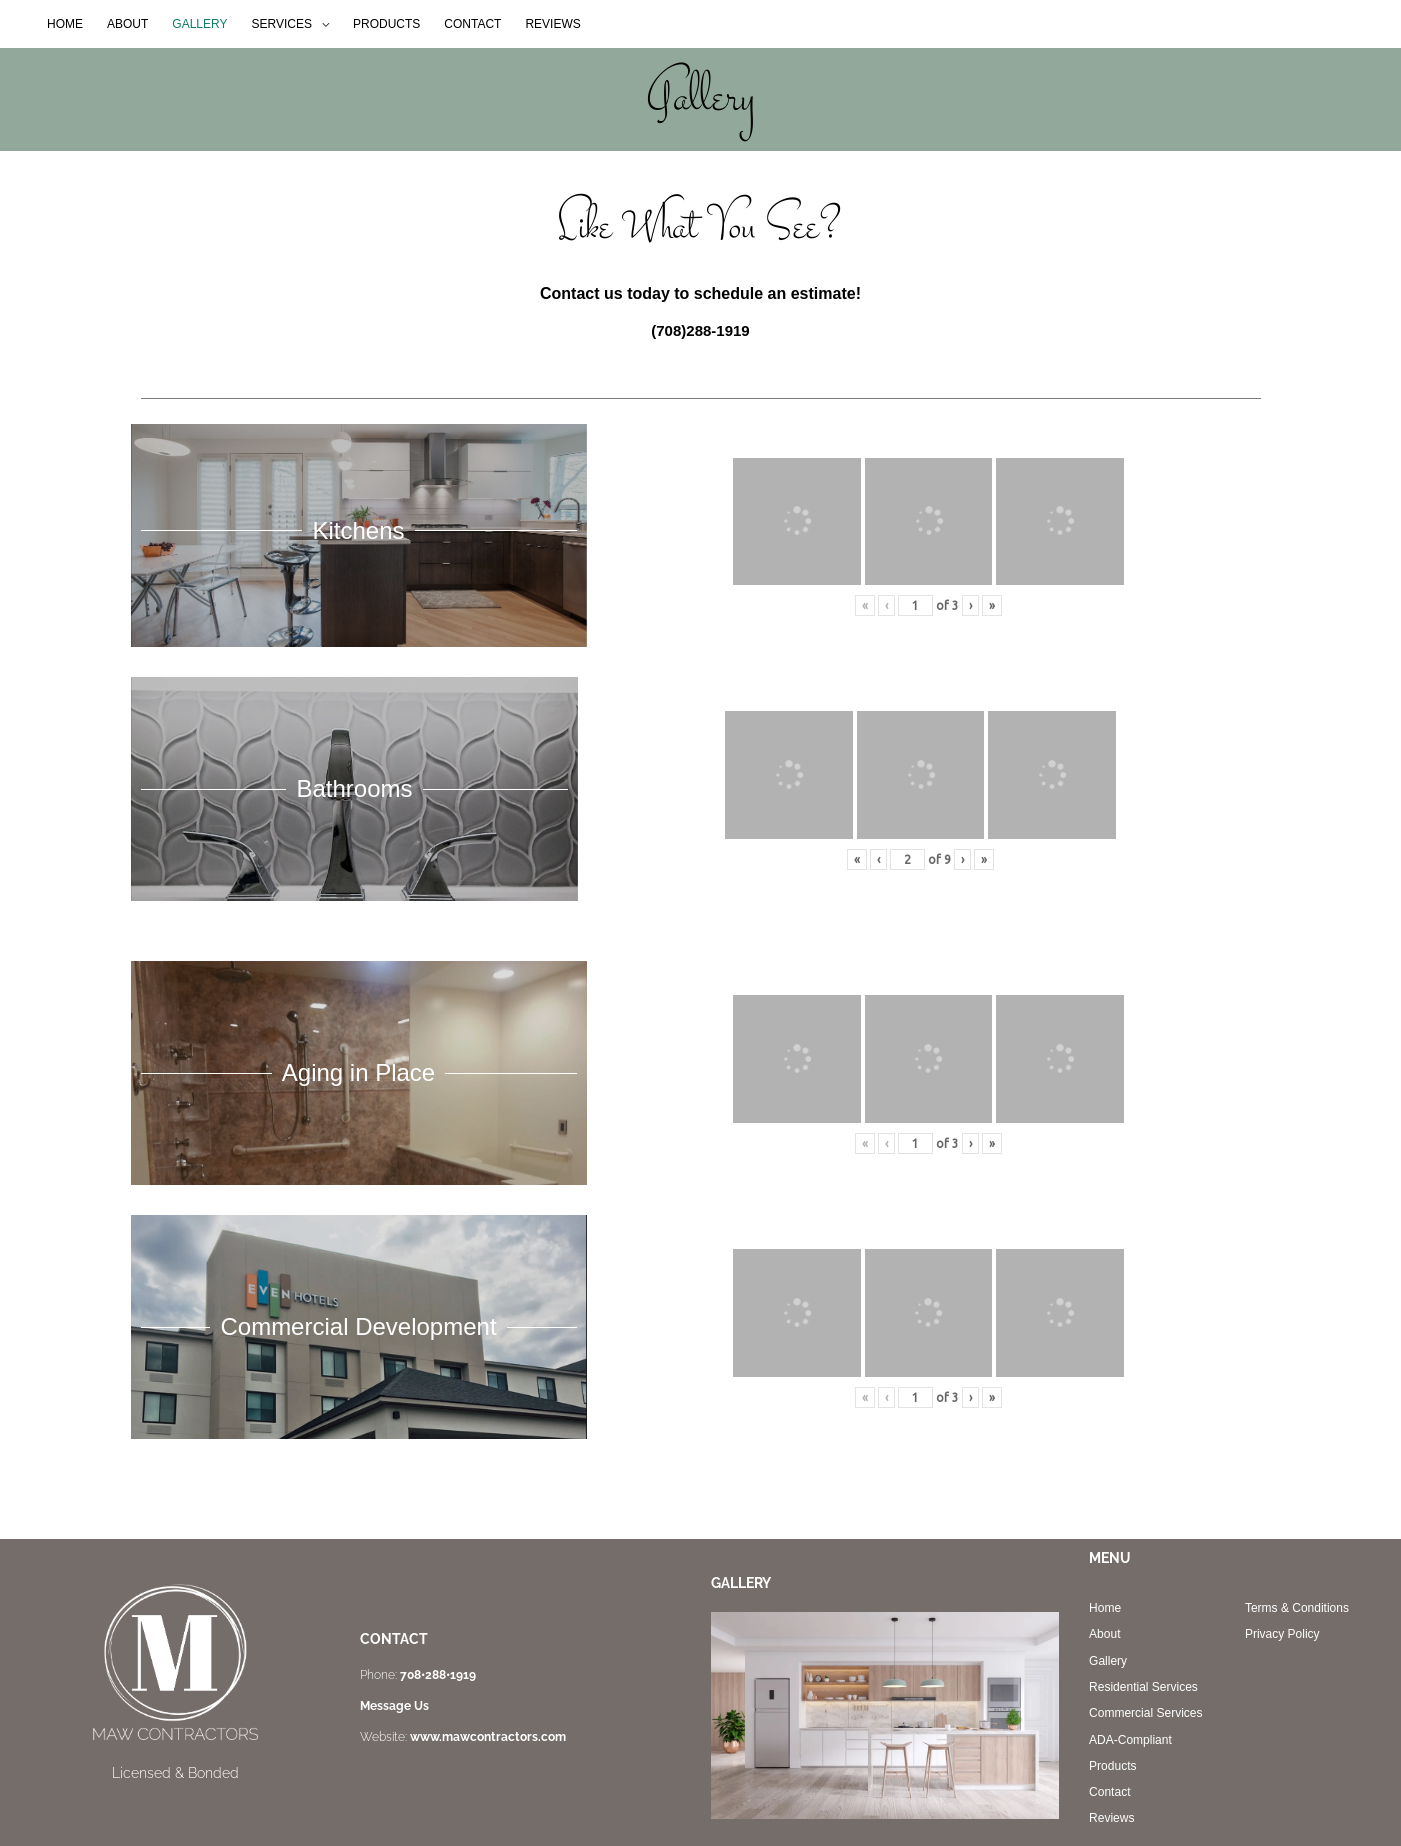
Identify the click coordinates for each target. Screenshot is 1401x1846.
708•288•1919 (438, 1675)
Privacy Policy (1282, 1634)
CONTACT (472, 24)
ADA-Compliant (1130, 1740)
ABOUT (127, 24)
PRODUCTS (386, 24)
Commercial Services (1145, 1713)
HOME (65, 24)
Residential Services (1143, 1687)
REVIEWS (552, 24)
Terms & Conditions (1297, 1608)
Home (1105, 1608)
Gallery (1108, 1661)
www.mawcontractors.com (488, 1737)
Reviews (1111, 1818)
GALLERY (199, 24)
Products (1112, 1766)
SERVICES (282, 24)
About (1104, 1634)
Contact (1109, 1792)
